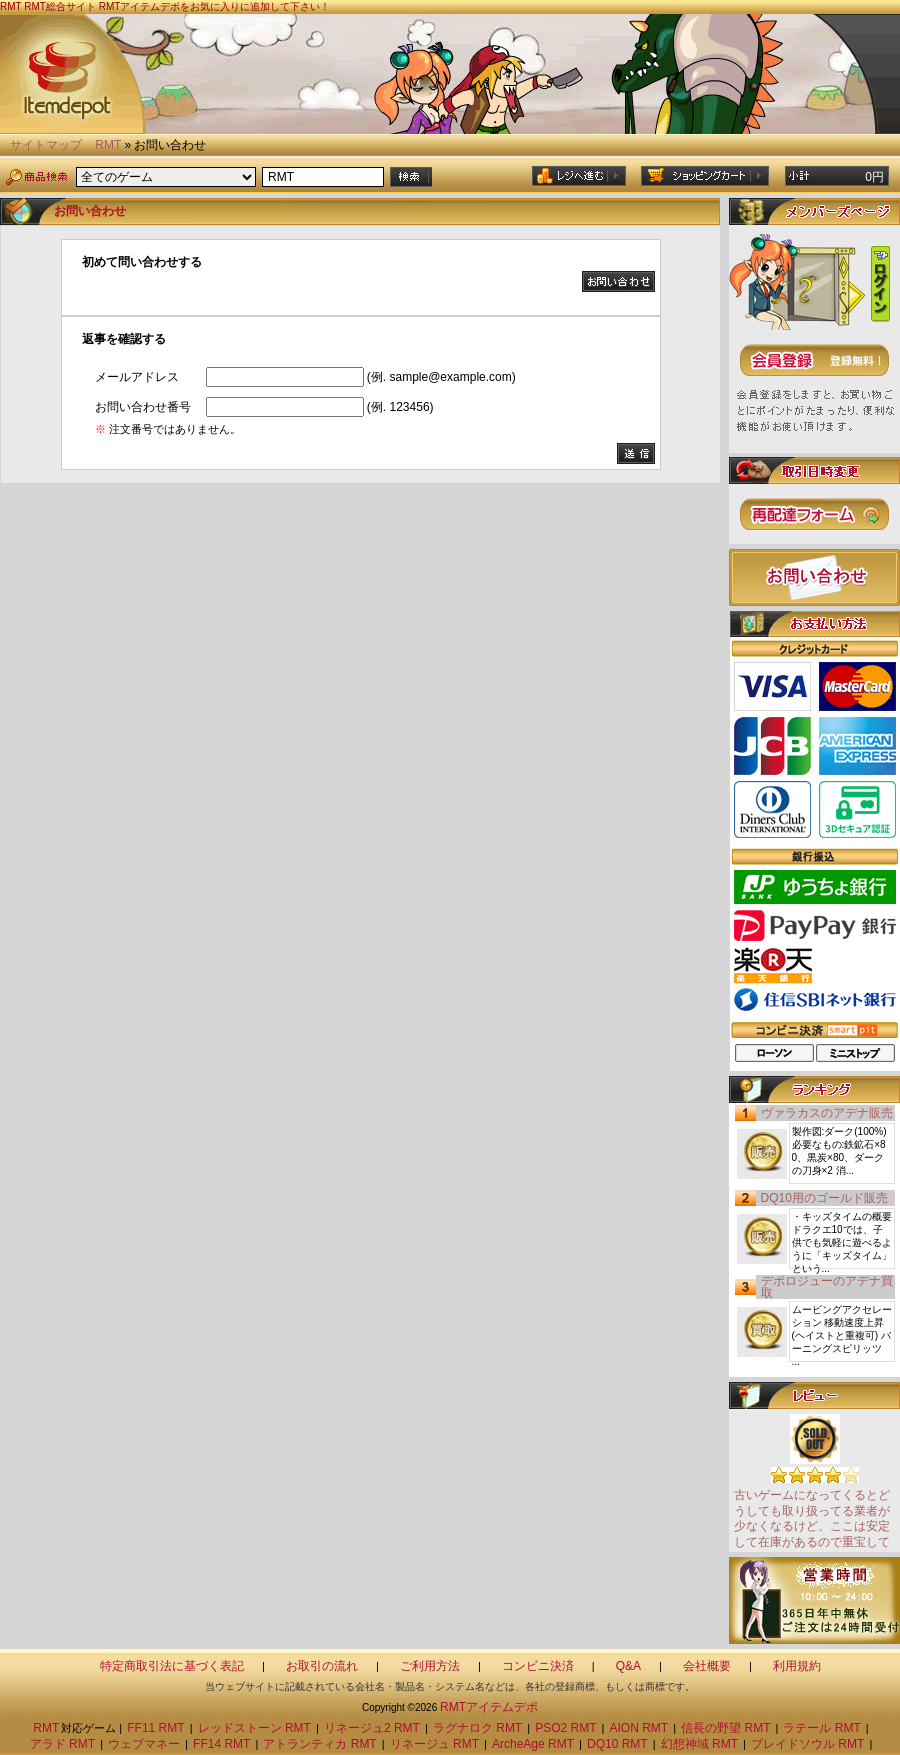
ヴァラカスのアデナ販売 (827, 1113)
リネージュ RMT (434, 1744)
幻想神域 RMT (699, 1744)
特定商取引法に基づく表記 (172, 1666)
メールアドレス (137, 377)
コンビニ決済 (538, 1666)
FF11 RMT (155, 1728)
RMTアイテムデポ (489, 1707)
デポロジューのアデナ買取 (827, 1287)
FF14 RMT (221, 1744)
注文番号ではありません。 (168, 429)
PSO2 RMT (565, 1728)
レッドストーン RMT (254, 1728)
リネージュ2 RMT (372, 1728)
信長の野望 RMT (725, 1728)
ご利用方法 (430, 1666)
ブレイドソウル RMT (807, 1744)
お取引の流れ (322, 1666)
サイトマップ (46, 145)
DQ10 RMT (617, 1744)
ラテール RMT (821, 1728)
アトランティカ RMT (319, 1744)
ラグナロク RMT (477, 1728)
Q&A (628, 1666)
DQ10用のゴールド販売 (824, 1198)
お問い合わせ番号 (143, 407)
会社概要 (707, 1666)
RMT (108, 145)
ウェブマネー (144, 1744)
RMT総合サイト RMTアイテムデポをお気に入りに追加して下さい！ (177, 6)
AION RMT (639, 1728)
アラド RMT (62, 1744)
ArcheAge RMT (533, 1744)
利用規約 (797, 1666)
